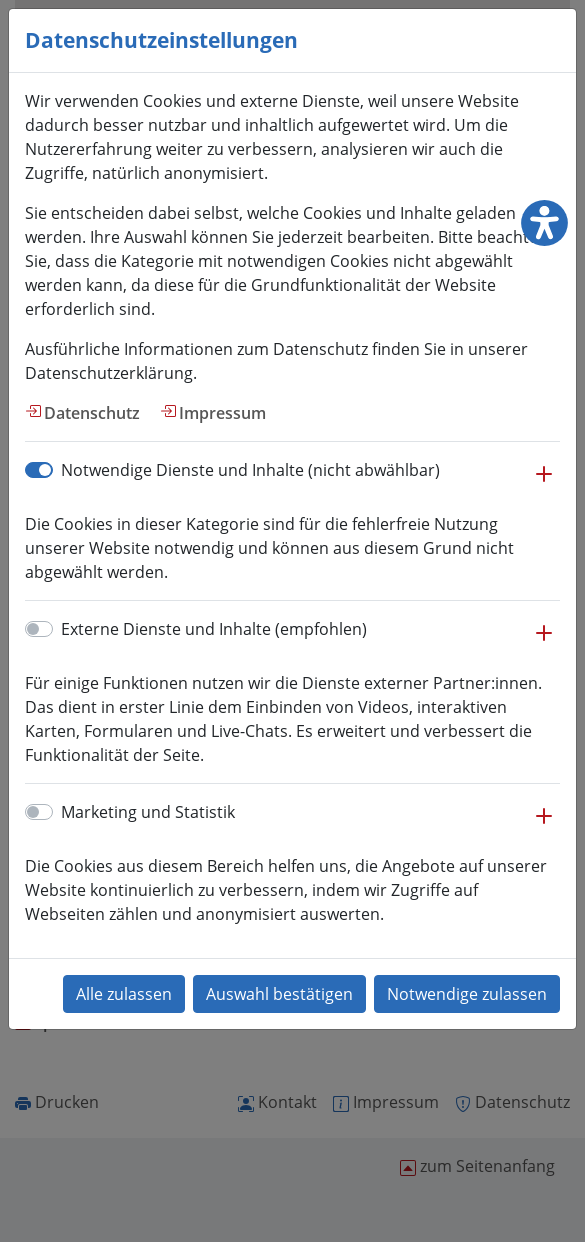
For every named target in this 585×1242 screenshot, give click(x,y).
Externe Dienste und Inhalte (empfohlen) (214, 629)
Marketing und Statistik (148, 812)
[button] (544, 484)
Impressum (222, 413)
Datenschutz (92, 413)
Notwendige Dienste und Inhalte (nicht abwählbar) (250, 470)
